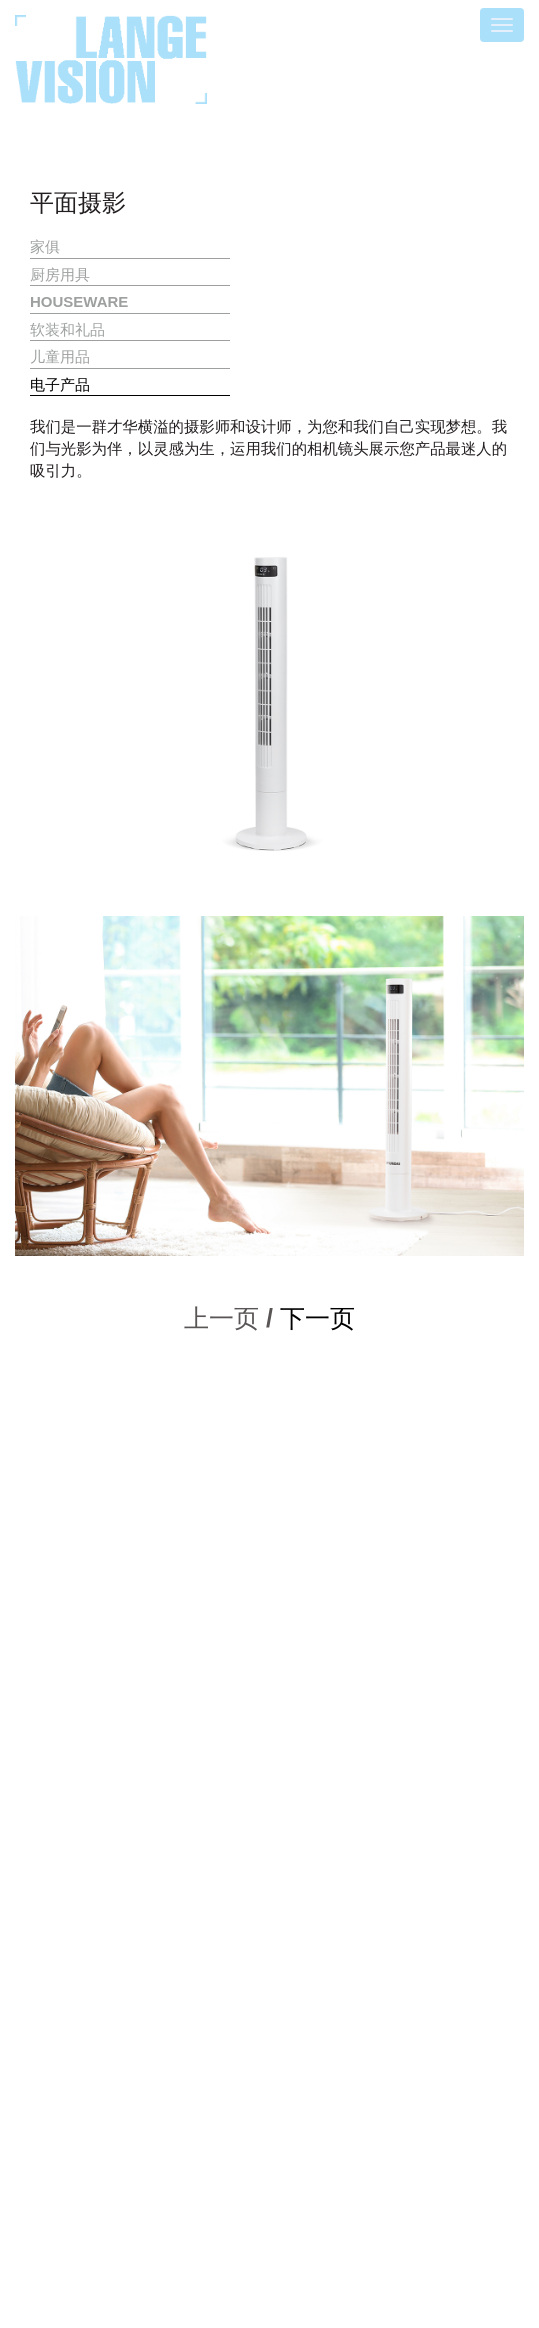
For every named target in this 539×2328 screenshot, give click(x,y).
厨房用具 (60, 274)
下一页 (317, 1318)
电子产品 (60, 384)
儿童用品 (60, 356)
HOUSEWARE (79, 301)
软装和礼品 (67, 329)
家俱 (45, 246)
